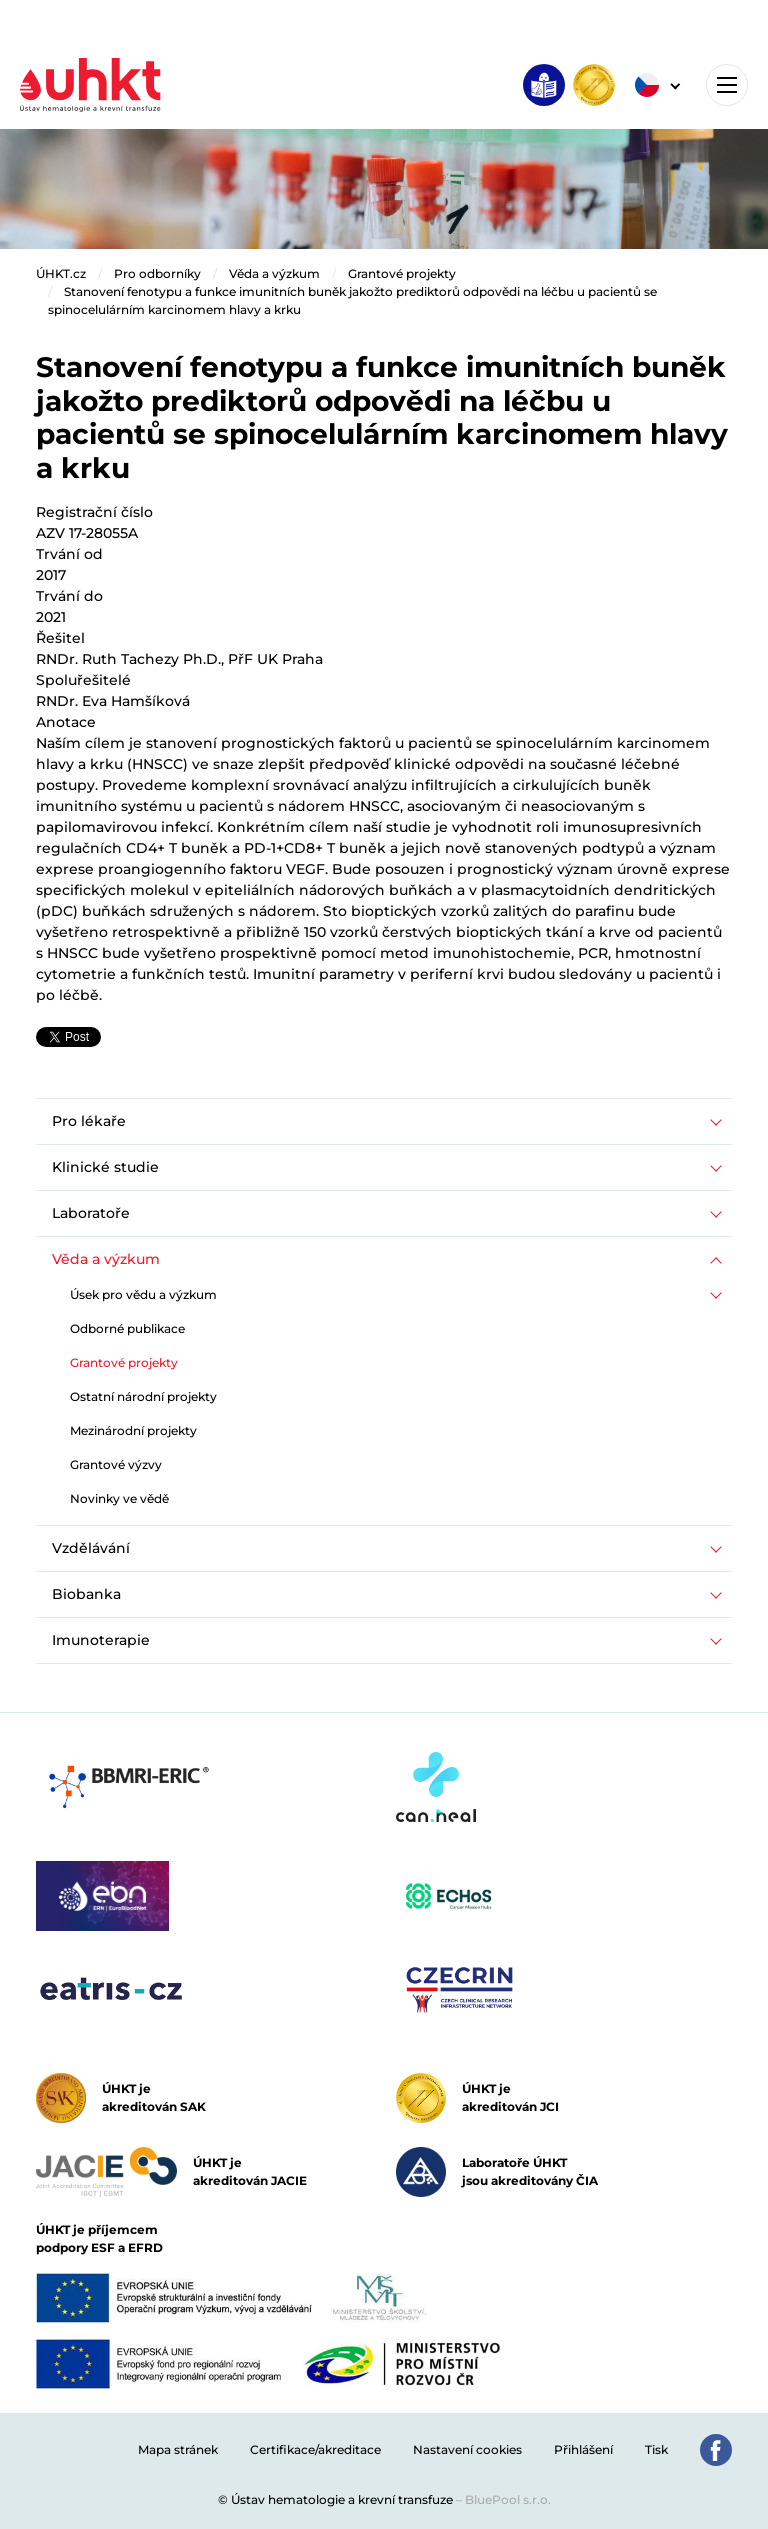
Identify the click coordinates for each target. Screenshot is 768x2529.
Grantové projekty (402, 273)
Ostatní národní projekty (143, 1396)
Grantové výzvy (116, 1464)
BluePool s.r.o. (508, 2499)
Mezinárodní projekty (133, 1430)
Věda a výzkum (274, 273)
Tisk (656, 2449)
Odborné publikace (127, 1328)
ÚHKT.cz (61, 273)
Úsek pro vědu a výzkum (143, 1294)
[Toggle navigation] (727, 85)
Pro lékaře (89, 1121)
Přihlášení (583, 2449)
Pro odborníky (157, 273)
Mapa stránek (178, 2449)
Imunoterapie (101, 1640)
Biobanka (86, 1594)
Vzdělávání (91, 1548)
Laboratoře (91, 1213)
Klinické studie (105, 1167)
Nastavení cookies (467, 2449)
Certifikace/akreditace (315, 2449)
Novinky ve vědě (119, 1498)
